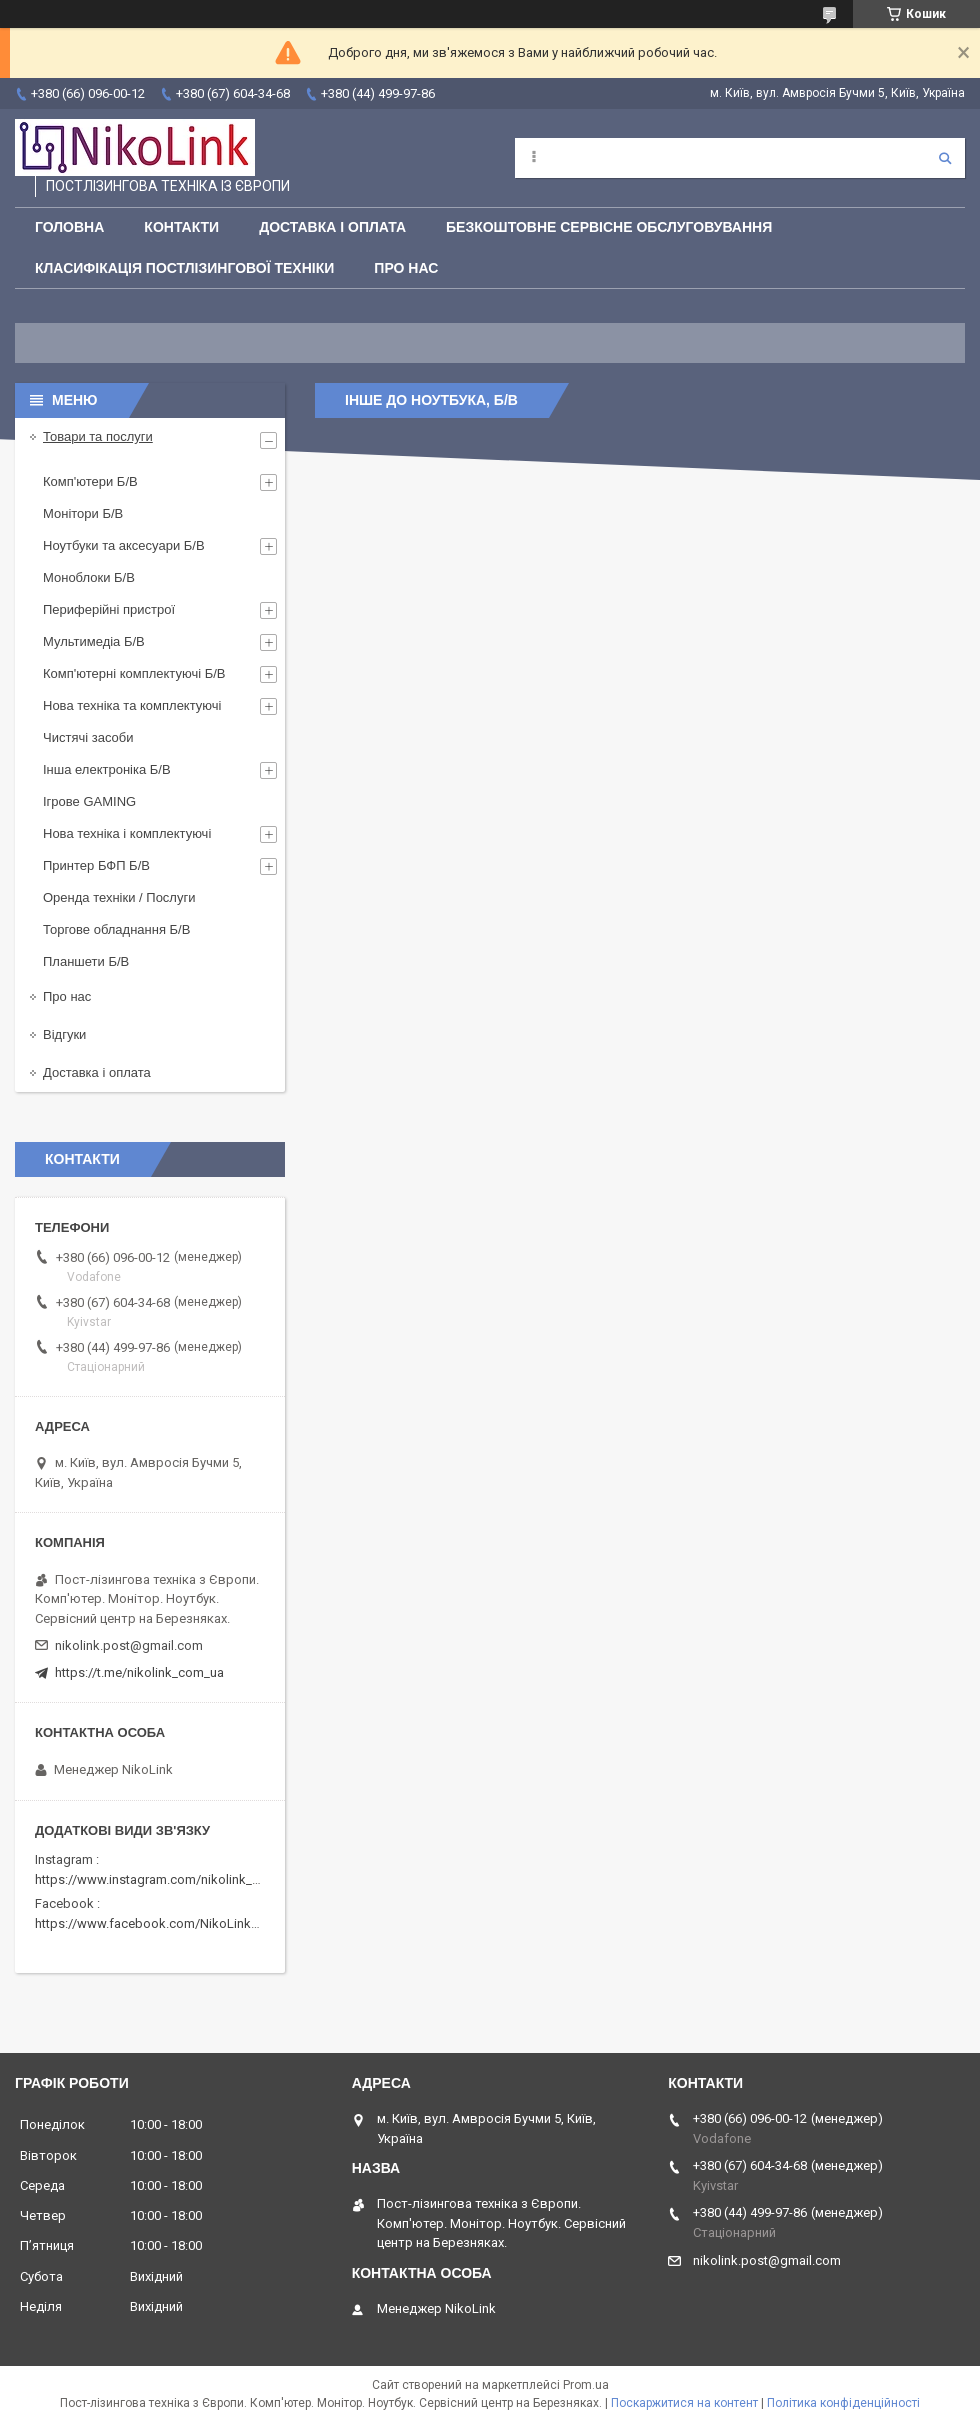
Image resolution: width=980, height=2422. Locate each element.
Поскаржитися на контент (684, 2403)
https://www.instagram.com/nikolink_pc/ (153, 1879)
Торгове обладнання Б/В (116, 929)
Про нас (406, 268)
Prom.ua (586, 2385)
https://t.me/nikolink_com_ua (139, 1672)
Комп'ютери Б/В (90, 481)
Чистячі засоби (88, 737)
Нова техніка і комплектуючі (127, 833)
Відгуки (64, 1034)
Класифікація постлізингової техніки (184, 268)
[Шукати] (945, 158)
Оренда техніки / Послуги (119, 897)
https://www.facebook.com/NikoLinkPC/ (153, 1923)
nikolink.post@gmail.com (129, 1645)
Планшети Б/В (86, 961)
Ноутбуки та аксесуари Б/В (124, 545)
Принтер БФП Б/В (96, 865)
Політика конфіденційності (843, 2403)
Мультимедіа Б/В (94, 641)
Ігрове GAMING (89, 801)
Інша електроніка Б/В (107, 769)
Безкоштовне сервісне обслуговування (609, 227)
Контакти (181, 227)
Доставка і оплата (332, 227)
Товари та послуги (98, 436)
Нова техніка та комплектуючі (132, 705)
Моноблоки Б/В (89, 577)
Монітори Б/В (83, 513)
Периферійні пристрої (109, 609)
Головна (69, 227)
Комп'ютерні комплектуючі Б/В (134, 673)
